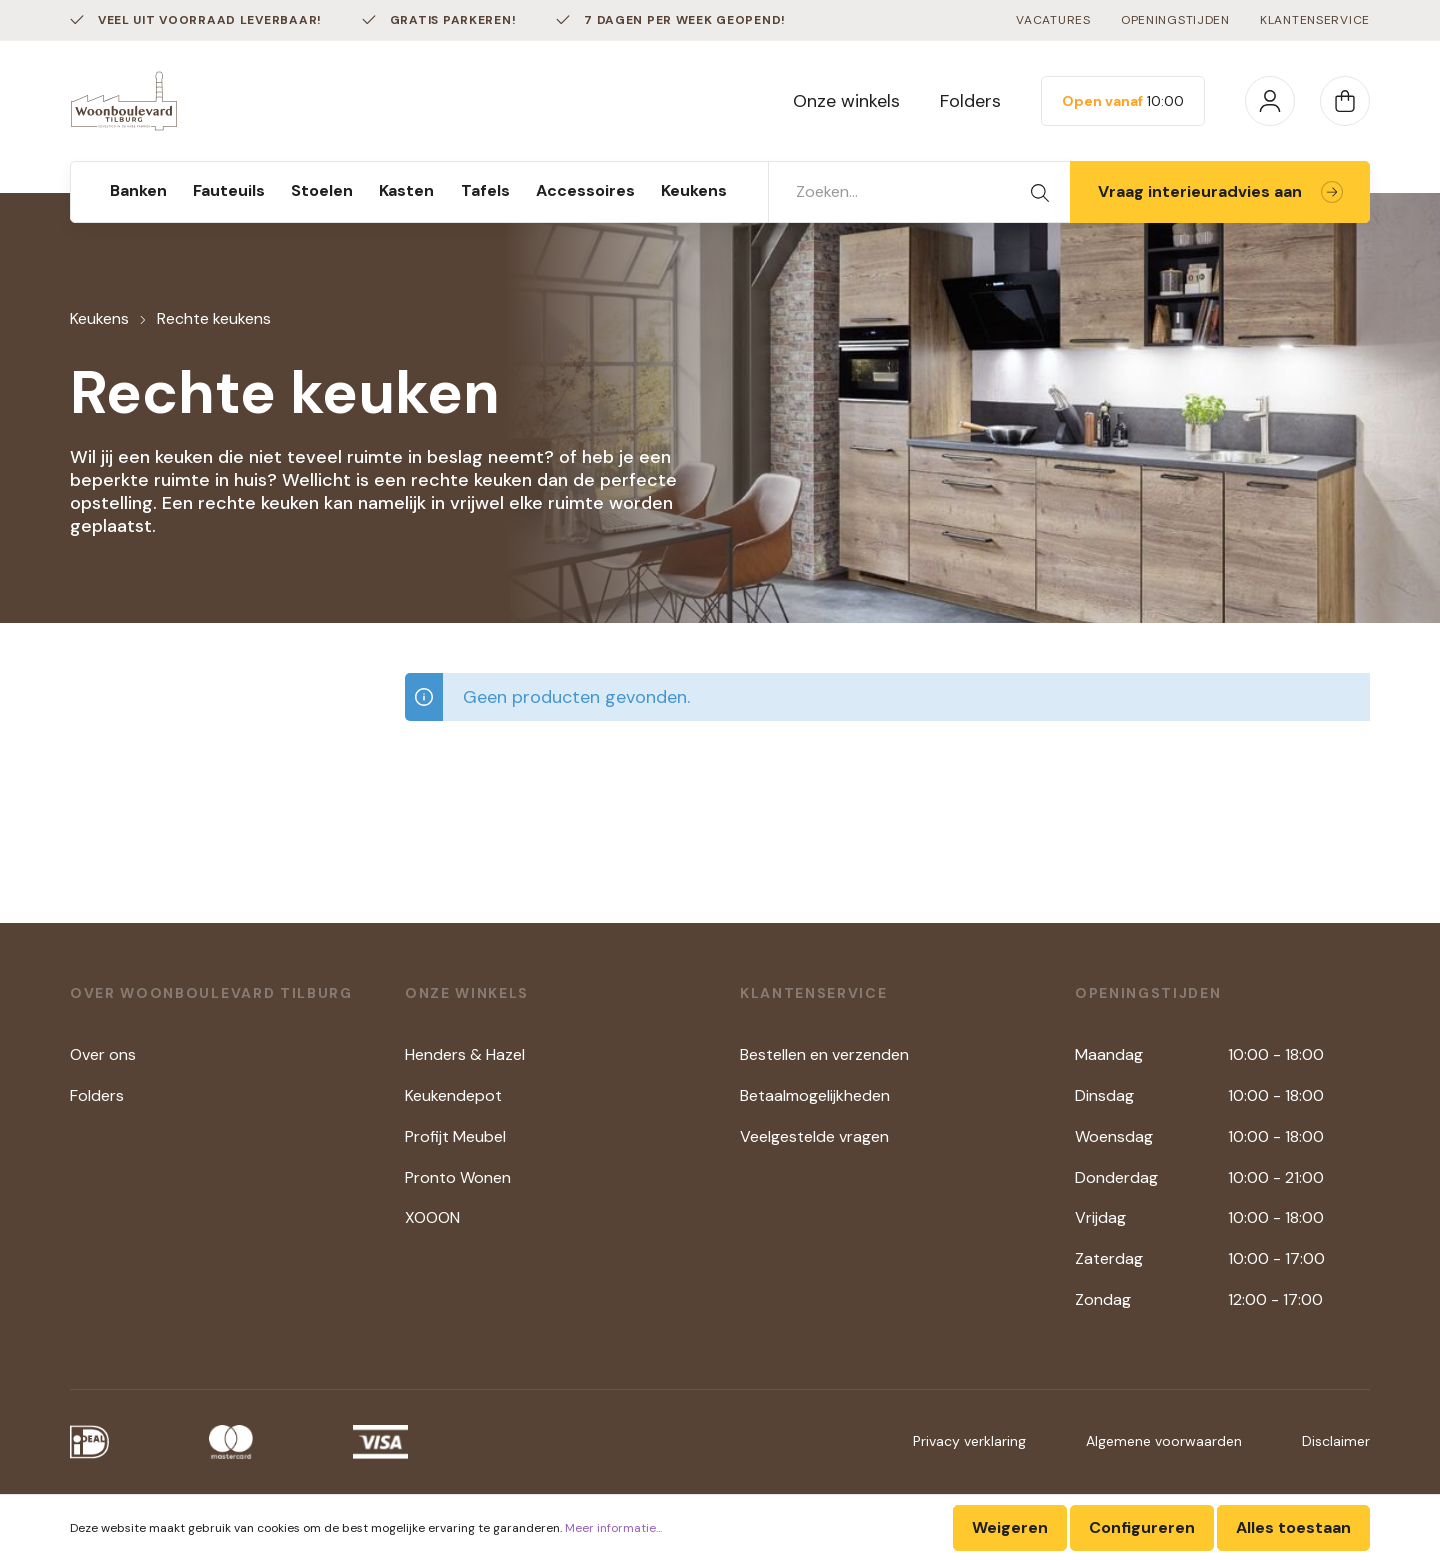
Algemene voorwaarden (1164, 1441)
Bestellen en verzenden (824, 1054)
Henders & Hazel (465, 1054)
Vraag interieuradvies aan (1220, 191)
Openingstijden (1175, 20)
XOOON (432, 1217)
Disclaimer (1336, 1441)
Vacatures (1053, 20)
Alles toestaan (1293, 1527)
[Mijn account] (1270, 101)
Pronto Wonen (458, 1177)
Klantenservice (1315, 20)
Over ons (103, 1054)
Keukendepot (453, 1095)
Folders (970, 101)
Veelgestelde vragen (814, 1136)
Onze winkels (846, 101)
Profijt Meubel (455, 1136)
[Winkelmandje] (1345, 101)
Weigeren (1010, 1527)
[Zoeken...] (890, 192)
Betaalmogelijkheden (815, 1095)
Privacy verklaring (969, 1441)
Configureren (1142, 1527)
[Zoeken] (1040, 192)
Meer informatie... (613, 1528)
